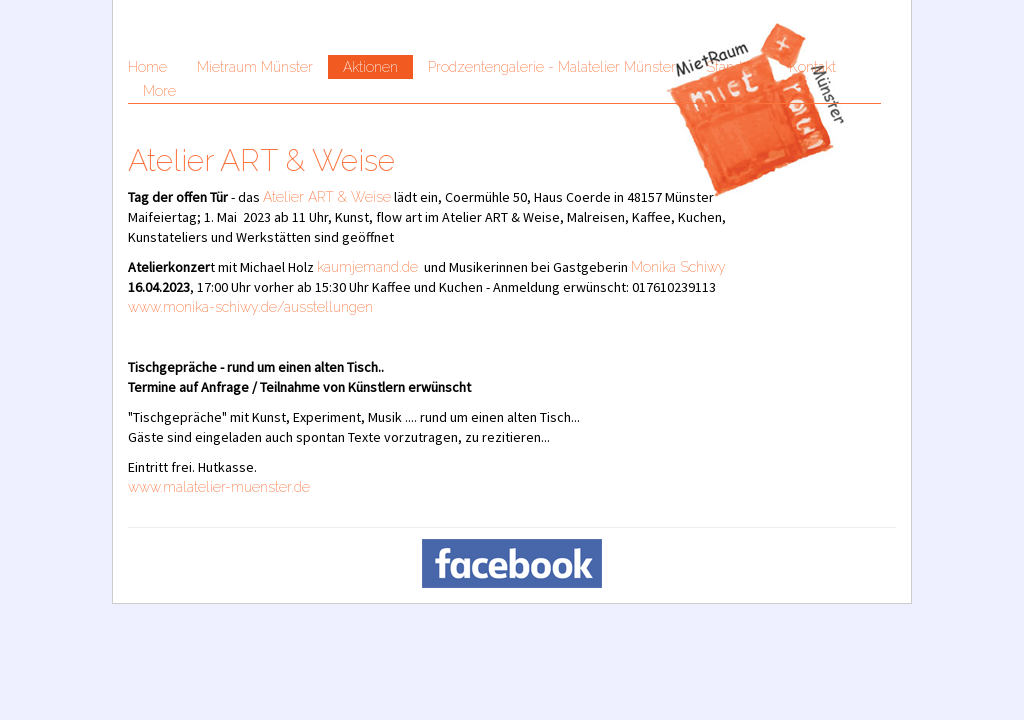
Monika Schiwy (678, 267)
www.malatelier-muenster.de (219, 487)
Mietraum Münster (255, 67)
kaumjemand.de (367, 267)
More (159, 91)
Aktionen (370, 67)
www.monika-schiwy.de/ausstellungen (250, 307)
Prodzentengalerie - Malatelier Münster (552, 67)
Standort (732, 67)
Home (147, 67)
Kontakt (812, 67)
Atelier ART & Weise (327, 197)
